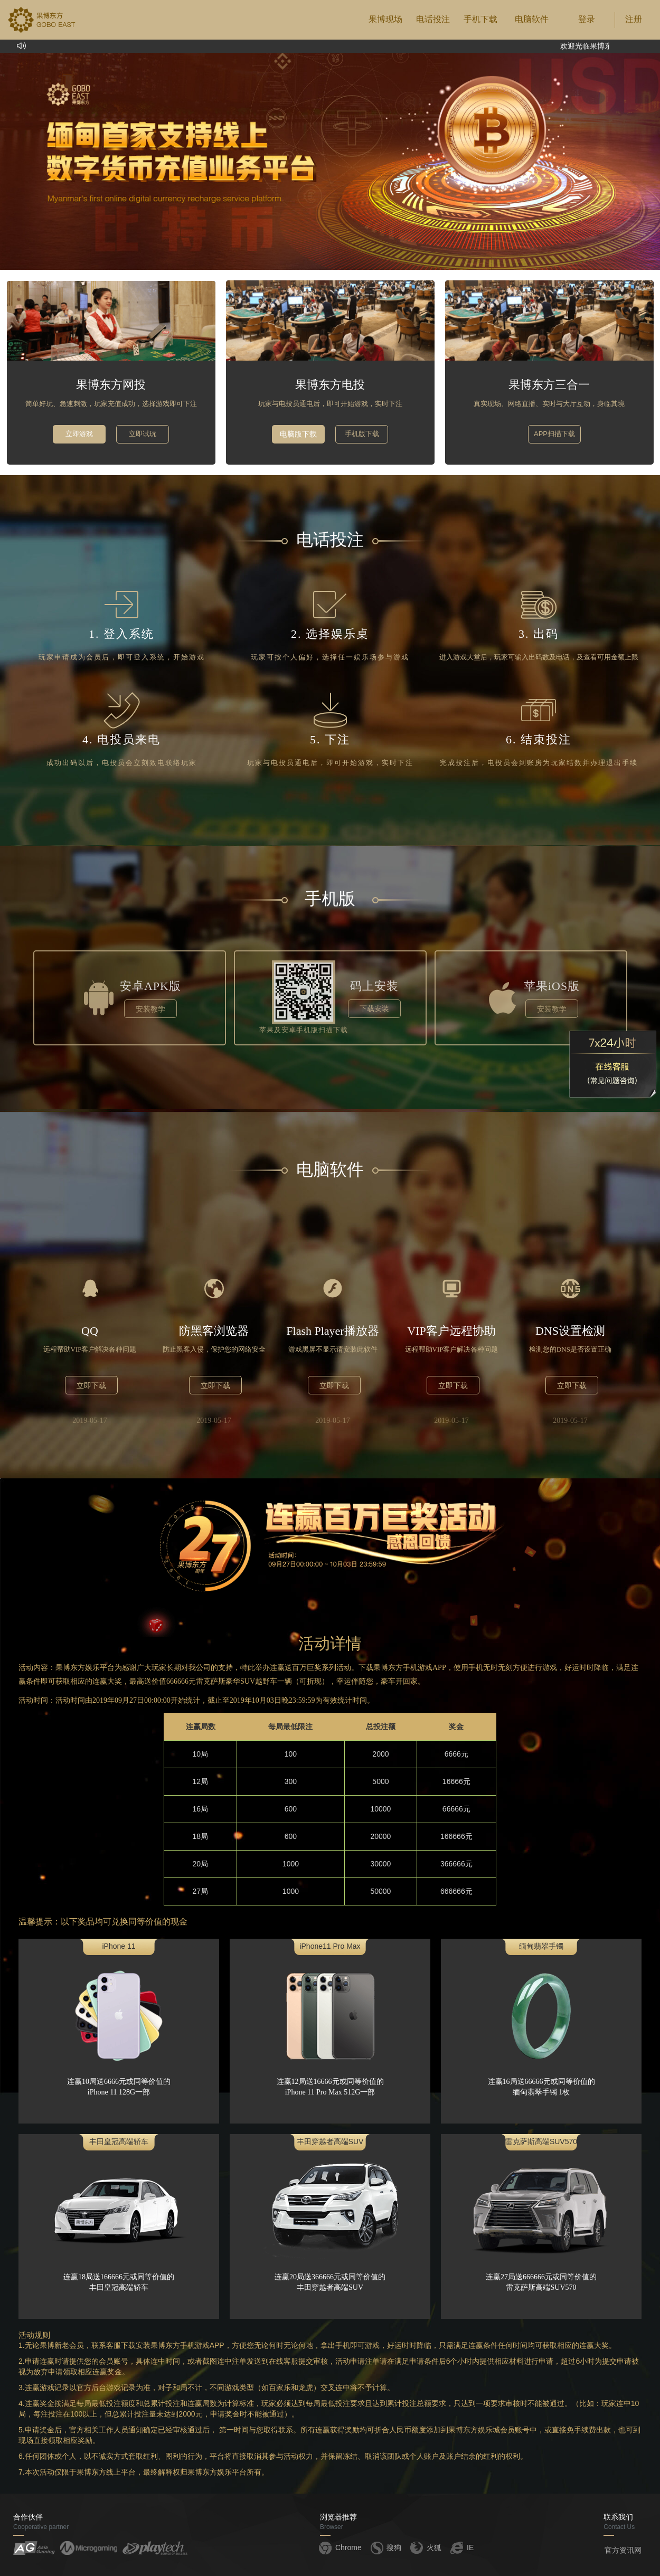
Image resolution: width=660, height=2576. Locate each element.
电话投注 (433, 19)
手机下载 (480, 19)
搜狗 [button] (385, 2547)
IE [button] (461, 2547)
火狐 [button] (425, 2547)
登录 (586, 19)
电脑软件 (532, 19)
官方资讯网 (623, 2550)
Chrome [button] (339, 2547)
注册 (633, 19)
